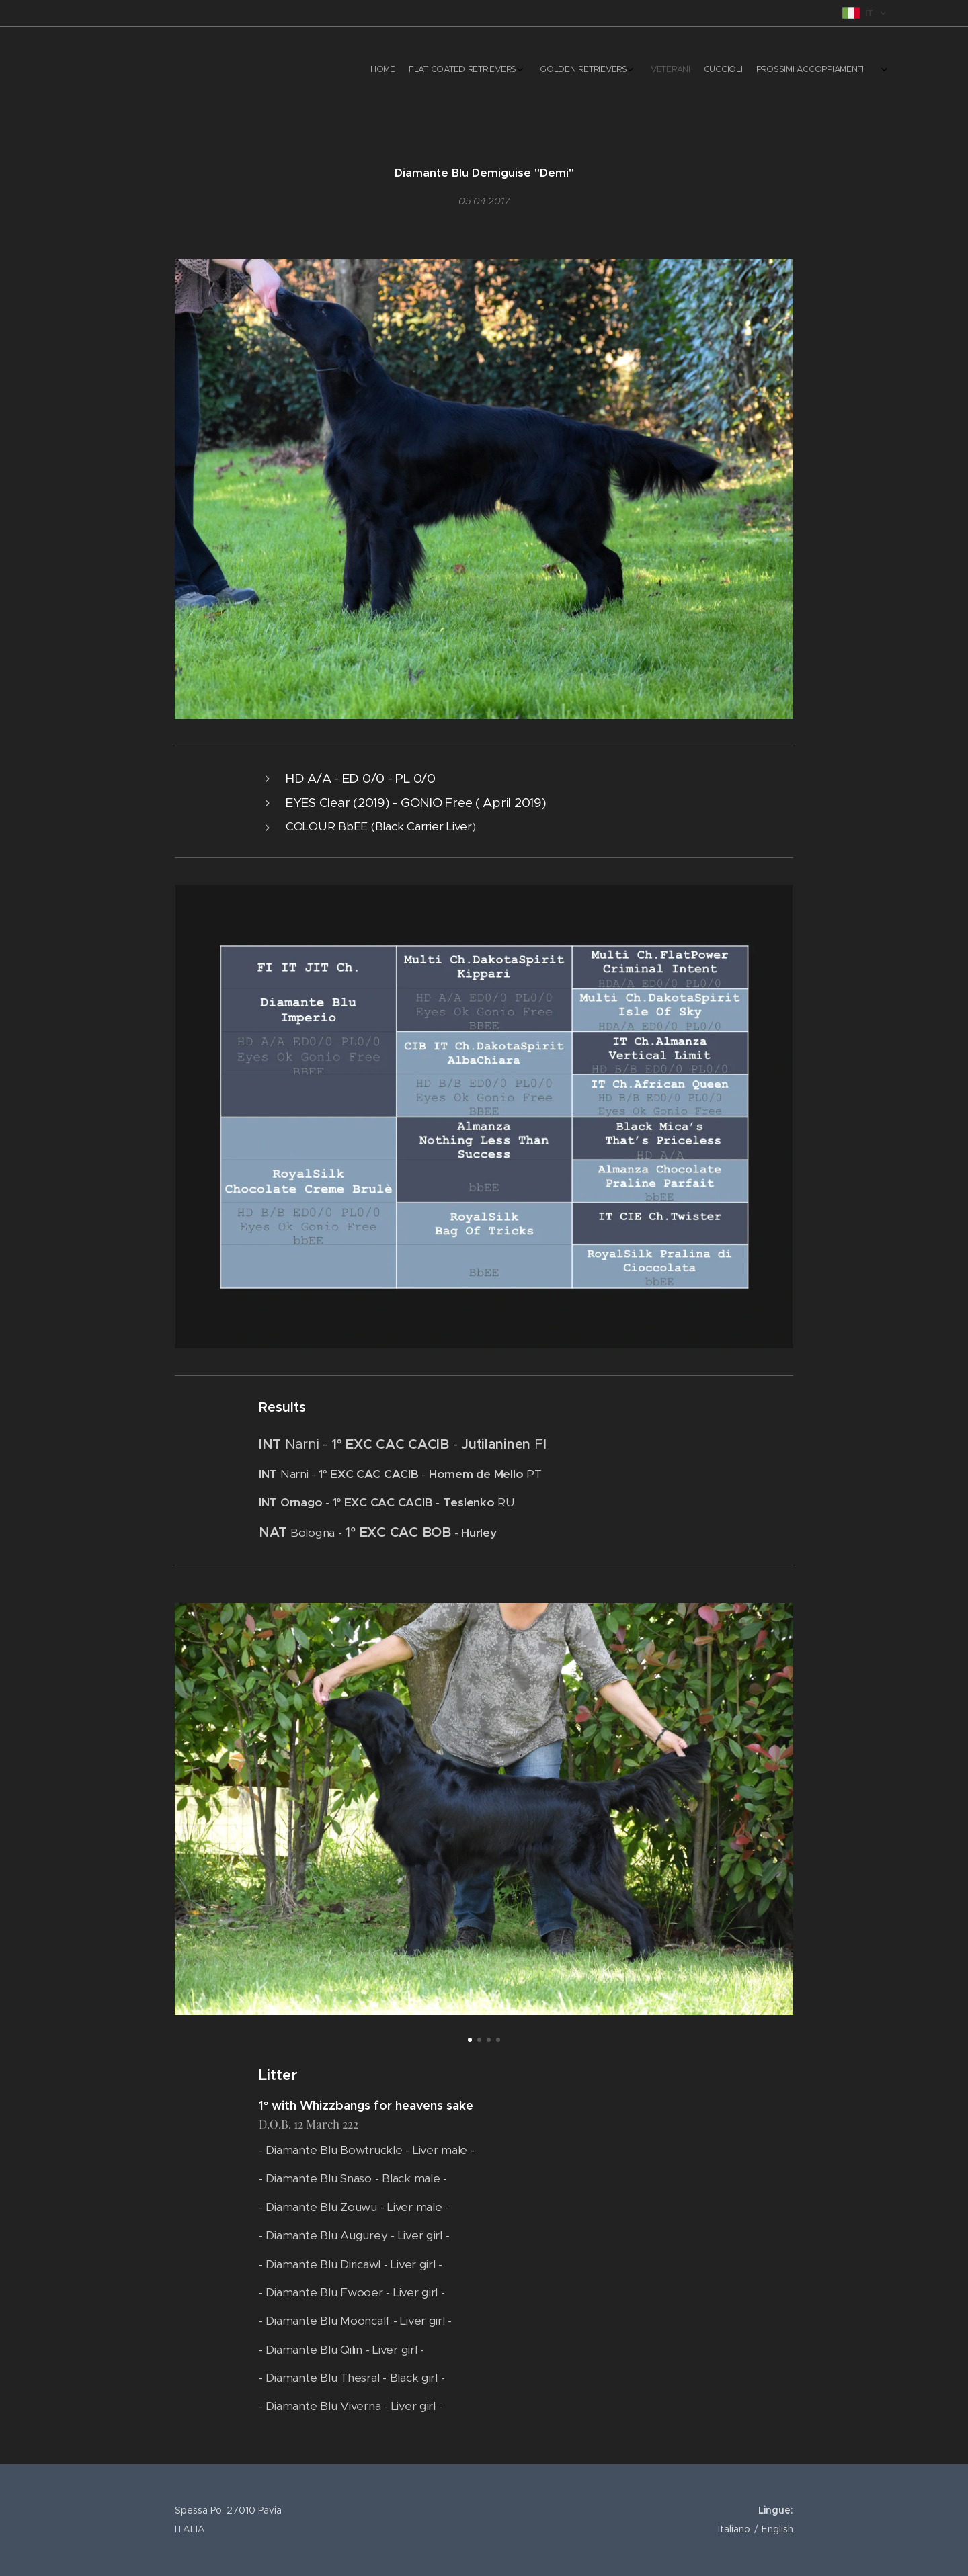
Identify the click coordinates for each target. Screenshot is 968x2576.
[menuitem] (748, 70)
